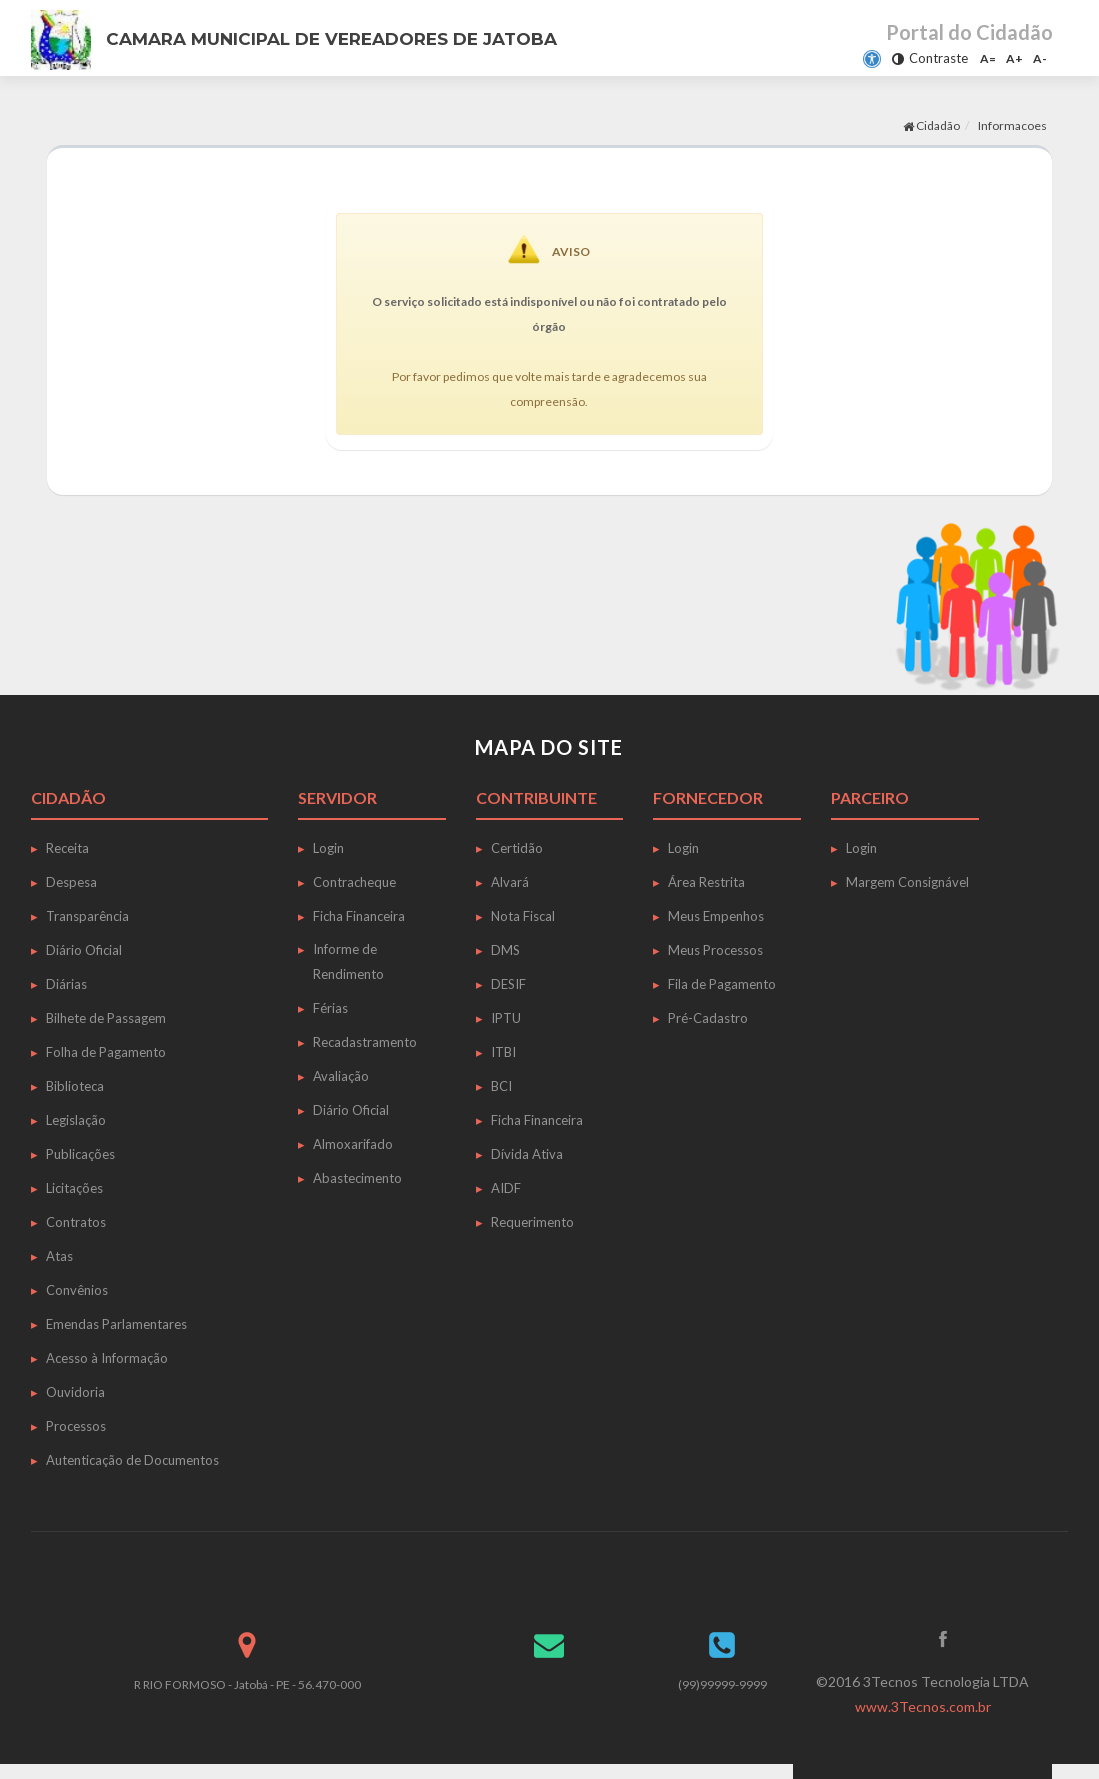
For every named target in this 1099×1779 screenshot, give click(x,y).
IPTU (506, 1018)
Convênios (77, 1290)
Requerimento (532, 1222)
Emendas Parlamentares (116, 1324)
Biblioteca (75, 1086)
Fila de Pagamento (722, 984)
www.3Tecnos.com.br (923, 1706)
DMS (505, 950)
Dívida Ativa (527, 1154)
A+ (1014, 58)
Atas (59, 1256)
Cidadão (931, 125)
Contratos (76, 1222)
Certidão (517, 848)
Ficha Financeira (359, 916)
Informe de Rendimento (348, 961)
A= (988, 58)
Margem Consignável (907, 882)
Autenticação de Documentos (132, 1460)
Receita (67, 848)
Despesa (71, 882)
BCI (501, 1086)
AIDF (506, 1188)
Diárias (66, 984)
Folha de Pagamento (106, 1052)
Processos (76, 1426)
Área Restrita (706, 882)
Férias (330, 1008)
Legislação (76, 1120)
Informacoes (1012, 125)
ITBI (503, 1052)
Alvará (510, 882)
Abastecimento (357, 1178)
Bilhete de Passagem (106, 1018)
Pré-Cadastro (708, 1018)
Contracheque (354, 882)
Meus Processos (715, 950)
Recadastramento (365, 1042)
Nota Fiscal (523, 916)
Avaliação (341, 1076)
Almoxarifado (353, 1144)
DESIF (508, 984)
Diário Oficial (84, 950)
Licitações (74, 1188)
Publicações (80, 1154)
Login (328, 848)
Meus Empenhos (716, 916)
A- (1040, 58)
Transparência (87, 916)
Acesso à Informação (107, 1358)
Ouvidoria (75, 1392)
